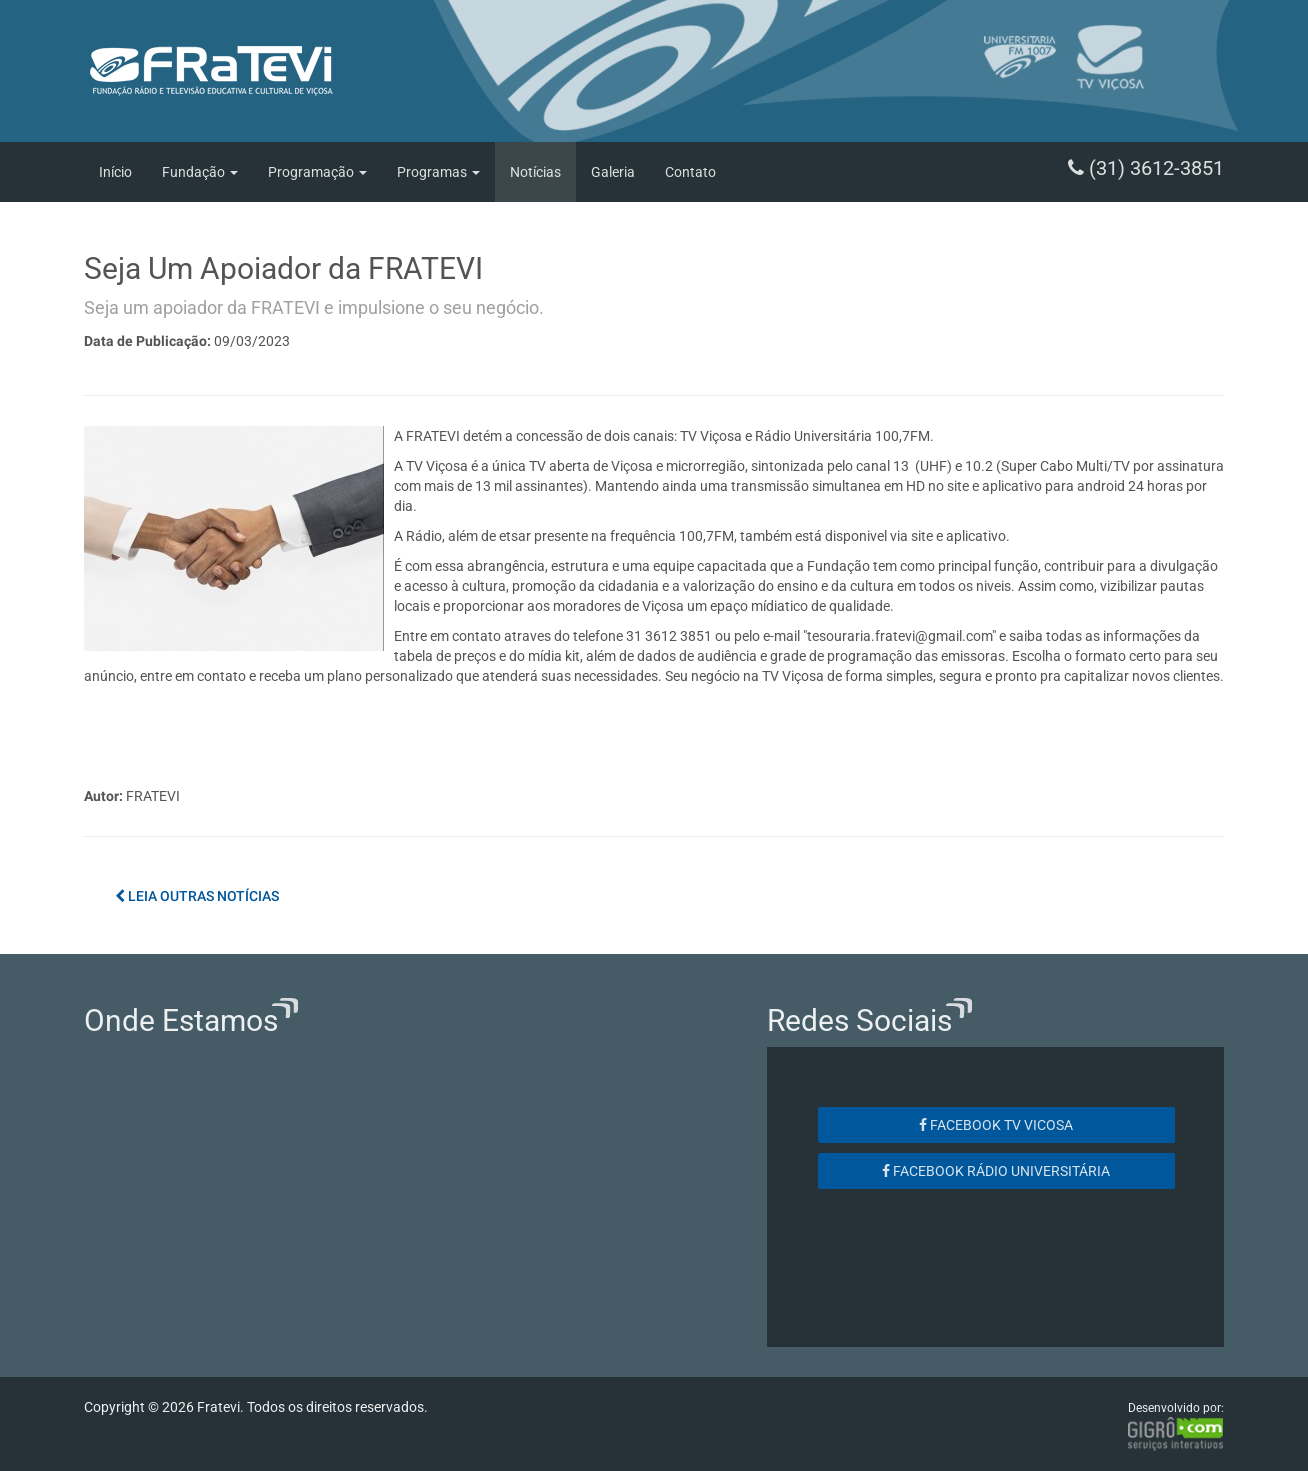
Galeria (613, 172)
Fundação (200, 172)
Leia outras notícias (197, 896)
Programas (438, 172)
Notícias (535, 172)
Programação (317, 172)
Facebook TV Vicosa (996, 1125)
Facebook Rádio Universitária (996, 1171)
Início (115, 172)
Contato (690, 172)
